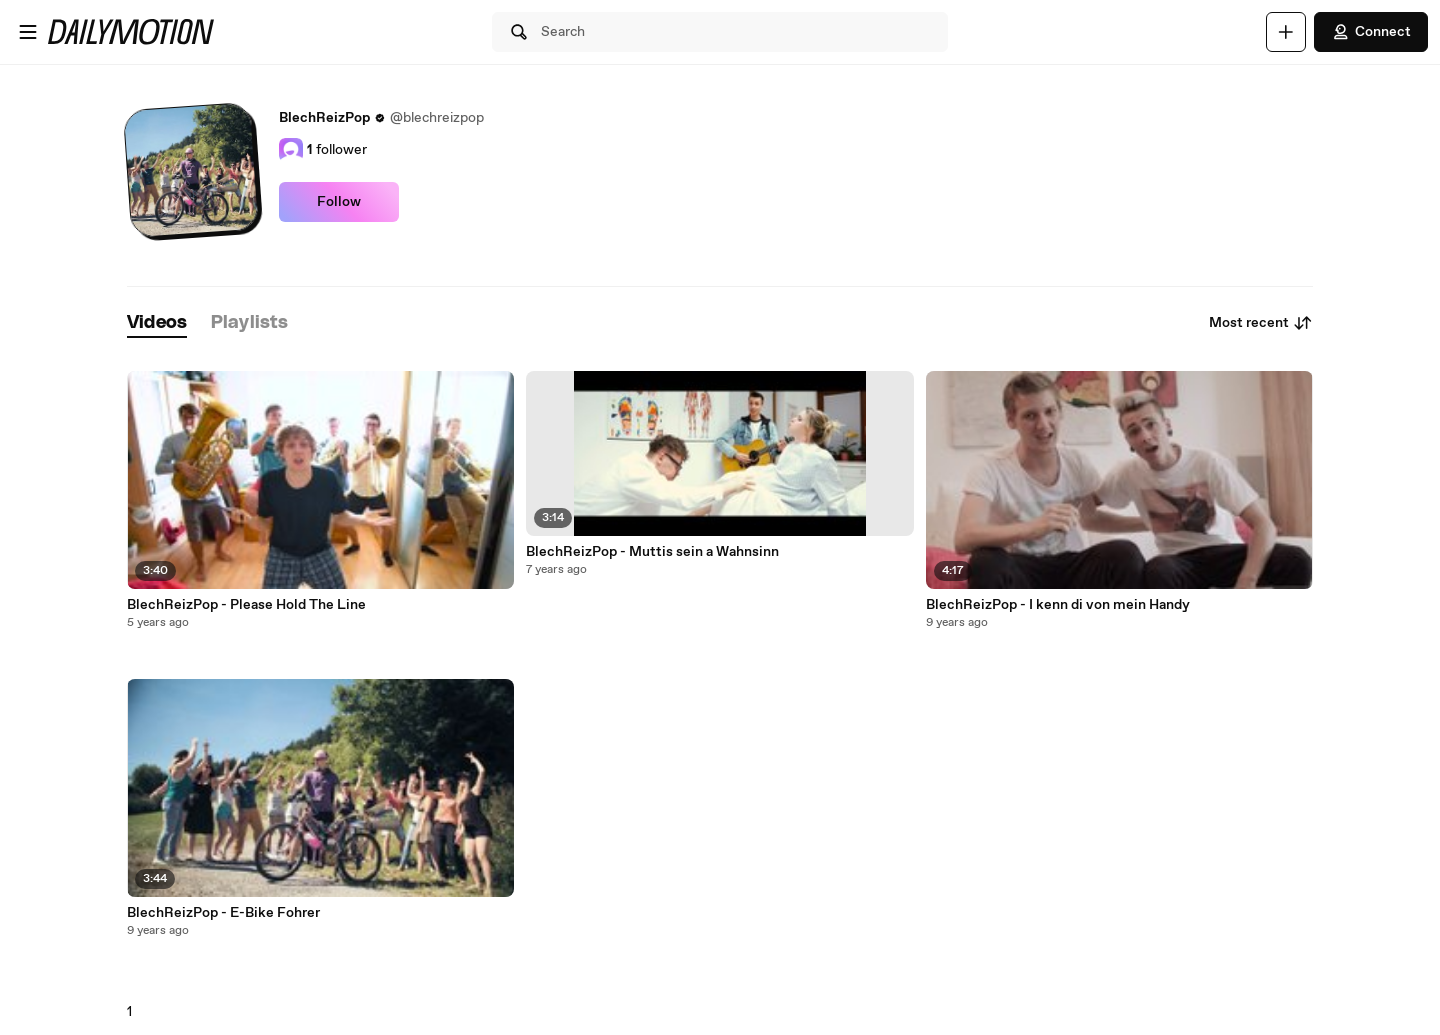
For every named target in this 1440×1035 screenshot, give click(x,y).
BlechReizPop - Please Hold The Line (246, 605)
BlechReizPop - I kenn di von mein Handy (1058, 605)
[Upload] (1286, 32)
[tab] (157, 323)
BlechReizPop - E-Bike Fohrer (223, 913)
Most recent (1261, 323)
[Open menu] (28, 32)
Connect (1371, 32)
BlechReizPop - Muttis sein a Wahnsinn (652, 552)
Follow (339, 202)
